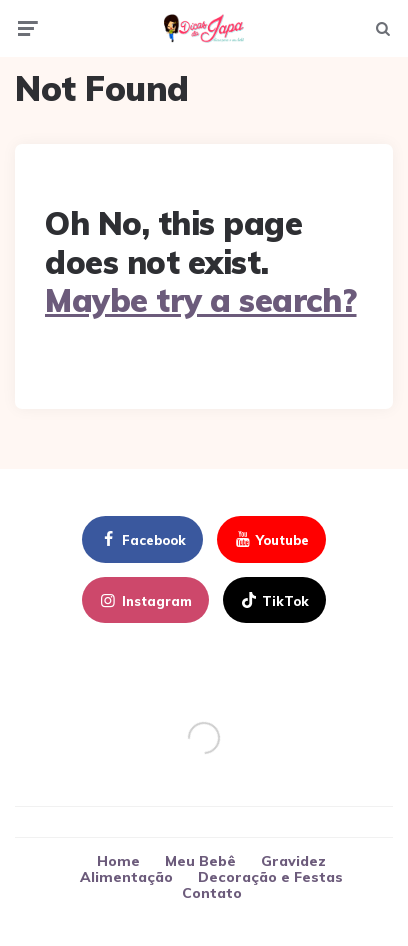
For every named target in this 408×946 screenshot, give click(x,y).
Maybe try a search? (201, 300)
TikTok (273, 601)
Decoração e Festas (270, 877)
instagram (144, 601)
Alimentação (126, 877)
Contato (212, 893)
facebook (141, 540)
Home (118, 861)
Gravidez (293, 861)
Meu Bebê (200, 861)
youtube (270, 540)
